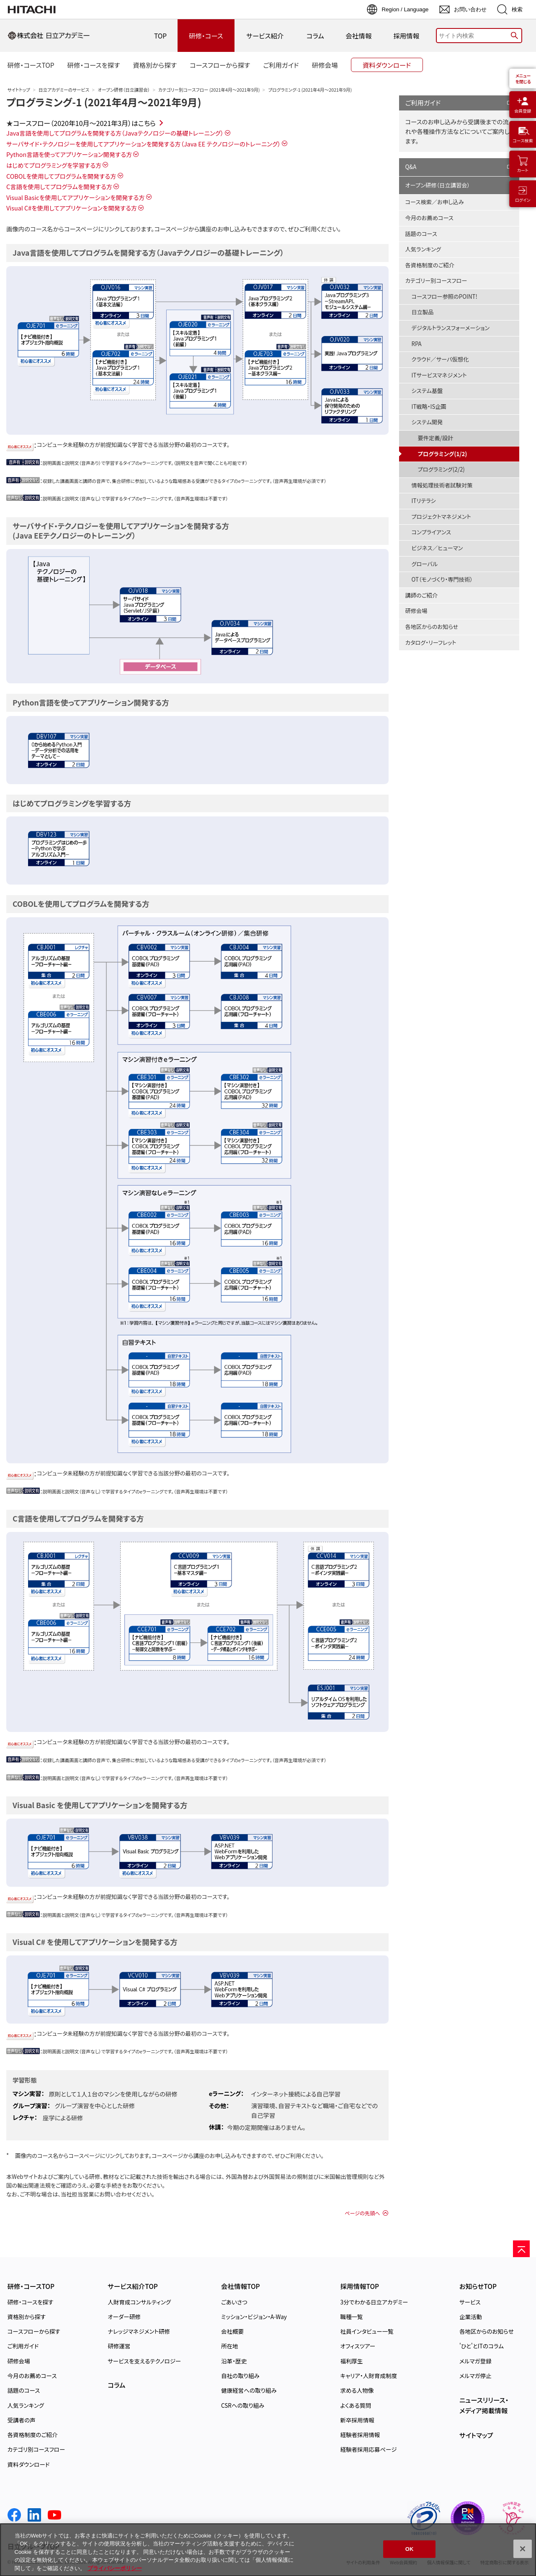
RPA (417, 344)
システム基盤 (427, 391)
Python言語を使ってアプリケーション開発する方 (69, 154)
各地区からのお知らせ (432, 627)
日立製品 (423, 312)
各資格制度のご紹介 (429, 265)
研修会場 (416, 611)
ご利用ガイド (423, 102)
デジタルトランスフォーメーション (451, 328)
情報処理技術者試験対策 (442, 485)
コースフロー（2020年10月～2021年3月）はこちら (84, 123)
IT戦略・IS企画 (429, 407)
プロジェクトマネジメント (441, 517)
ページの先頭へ (362, 2213)
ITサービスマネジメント (439, 375)
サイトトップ (19, 90)
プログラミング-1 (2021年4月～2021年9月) (103, 102)
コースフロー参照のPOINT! (444, 296)
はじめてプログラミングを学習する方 (53, 165)
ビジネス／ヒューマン (437, 548)
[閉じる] (522, 2557)
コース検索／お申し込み (434, 202)
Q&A (411, 167)
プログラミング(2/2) (441, 469)
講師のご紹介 (421, 595)
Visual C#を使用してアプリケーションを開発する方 (71, 207)
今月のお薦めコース (429, 218)
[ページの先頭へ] (521, 2248)
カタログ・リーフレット (430, 643)
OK (409, 2557)
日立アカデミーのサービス (64, 90)
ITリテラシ (424, 501)
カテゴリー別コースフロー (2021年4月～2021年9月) (209, 90)
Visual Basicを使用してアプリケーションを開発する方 (75, 197)
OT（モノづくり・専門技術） (442, 579)
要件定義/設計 (436, 438)
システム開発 (427, 422)
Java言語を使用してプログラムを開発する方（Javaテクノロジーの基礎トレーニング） (115, 132)
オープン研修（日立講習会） (124, 90)
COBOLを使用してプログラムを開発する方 (61, 176)
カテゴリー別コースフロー (436, 281)
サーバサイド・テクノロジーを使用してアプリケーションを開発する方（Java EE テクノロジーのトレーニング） (143, 143)
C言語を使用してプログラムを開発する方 (59, 186)
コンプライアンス (431, 532)
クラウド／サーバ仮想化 (440, 359)
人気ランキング (423, 249)
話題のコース (421, 234)
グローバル (425, 564)
